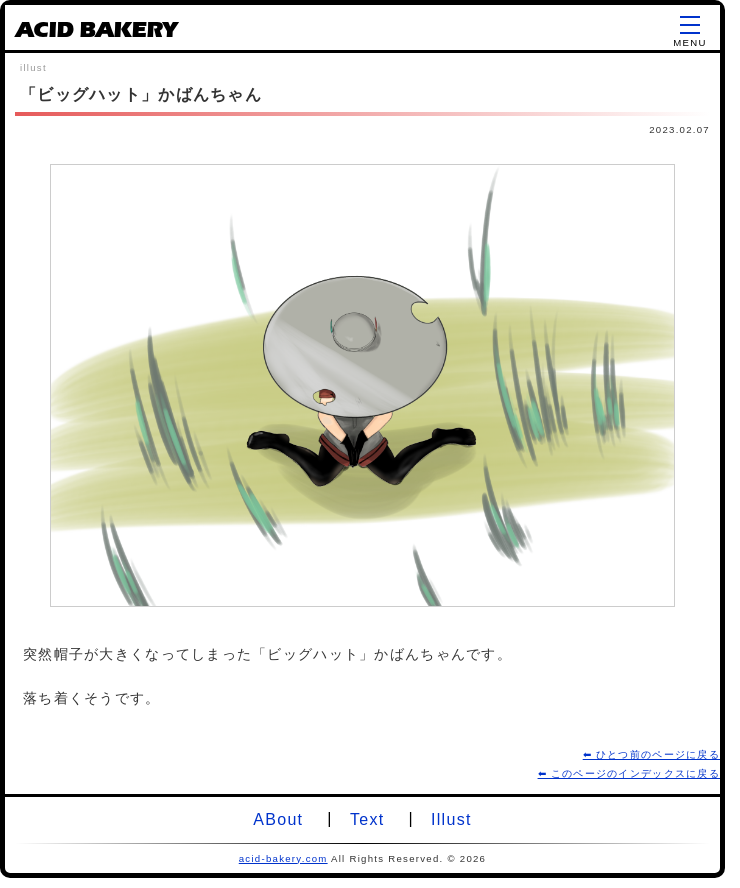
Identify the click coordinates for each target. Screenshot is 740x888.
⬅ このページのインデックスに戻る (629, 773)
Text (367, 819)
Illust (451, 819)
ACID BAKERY (96, 33)
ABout (278, 819)
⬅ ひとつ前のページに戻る (651, 754)
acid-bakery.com (283, 858)
